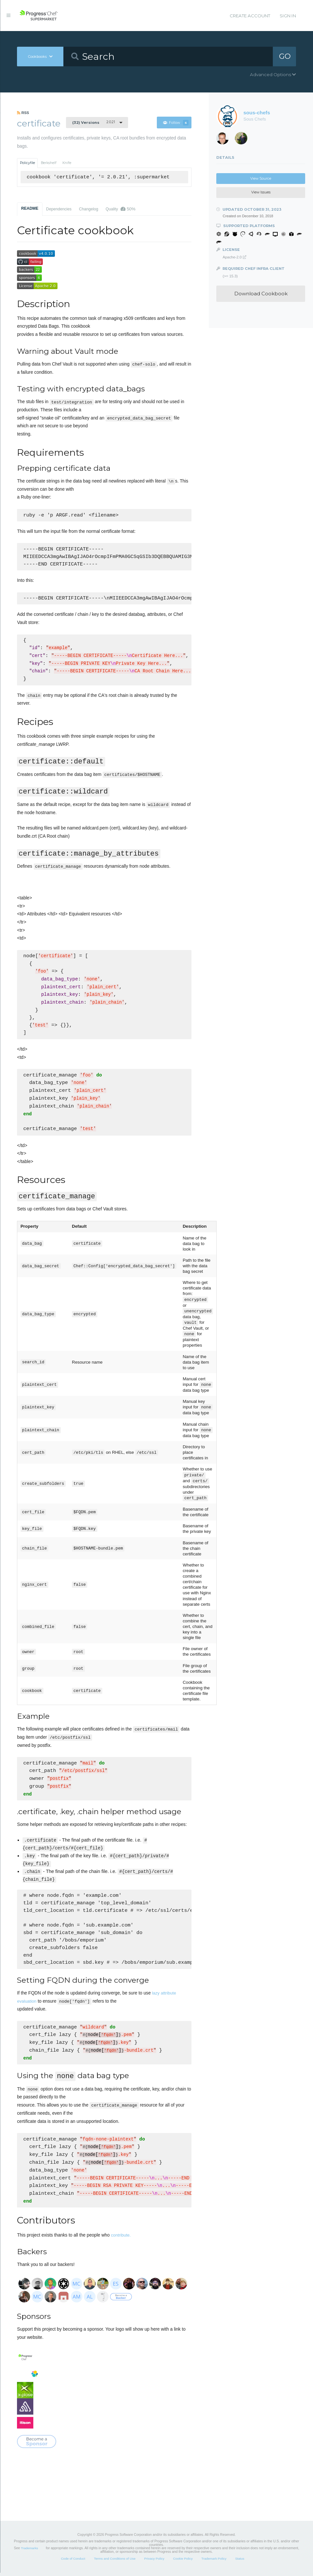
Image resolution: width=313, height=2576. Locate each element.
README (30, 208)
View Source (260, 178)
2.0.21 (93, 122)
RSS (23, 113)
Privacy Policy (154, 2562)
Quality (120, 208)
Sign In (288, 15)
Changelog (88, 209)
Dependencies (59, 209)
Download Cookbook (261, 293)
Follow (176, 122)
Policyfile (27, 163)
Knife (66, 163)
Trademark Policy (213, 2562)
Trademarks (29, 2551)
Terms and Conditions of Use (114, 2562)
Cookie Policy (183, 2562)
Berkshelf (49, 163)
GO (285, 56)
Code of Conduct (73, 2562)
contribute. (121, 2238)
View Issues (261, 192)
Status (239, 2562)
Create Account (250, 15)
